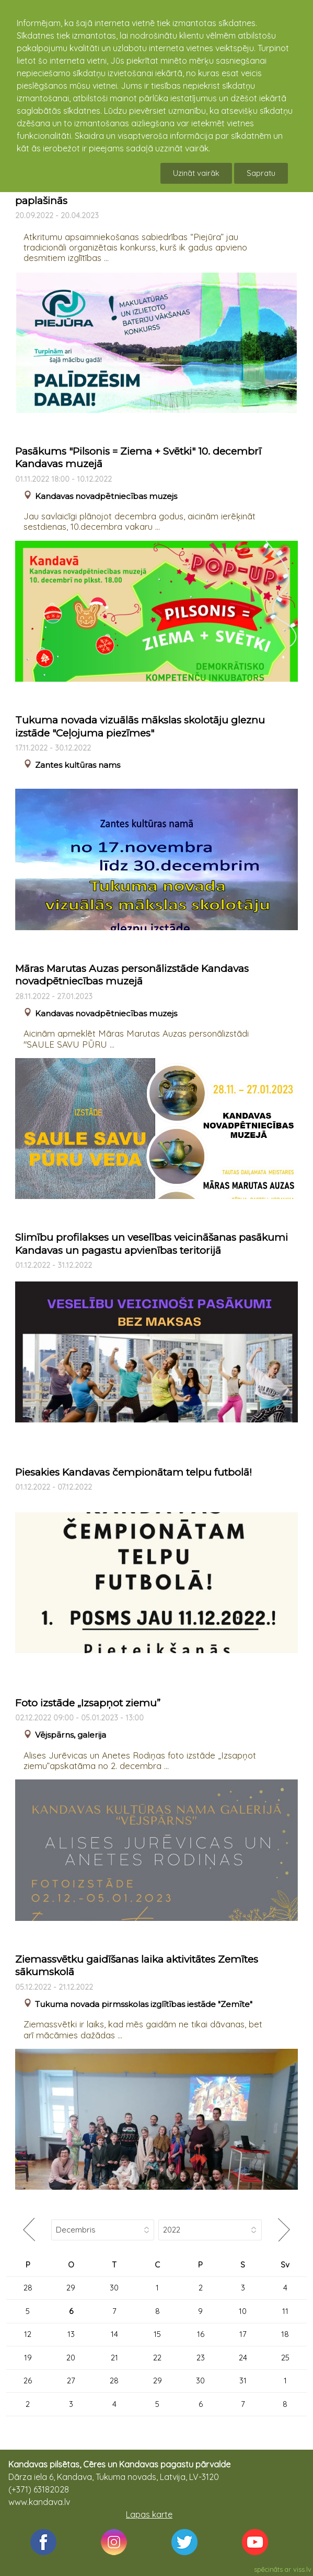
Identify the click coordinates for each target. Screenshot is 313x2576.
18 (285, 2334)
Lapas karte (149, 2514)
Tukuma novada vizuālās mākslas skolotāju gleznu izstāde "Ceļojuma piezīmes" (140, 726)
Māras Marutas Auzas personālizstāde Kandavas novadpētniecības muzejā (132, 975)
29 (70, 2288)
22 (157, 2358)
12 (27, 2334)
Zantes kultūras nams (77, 765)
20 (70, 2358)
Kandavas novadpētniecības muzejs (106, 496)
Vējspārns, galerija (70, 1735)
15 (157, 2334)
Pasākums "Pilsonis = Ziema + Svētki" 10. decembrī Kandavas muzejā (138, 457)
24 (243, 2358)
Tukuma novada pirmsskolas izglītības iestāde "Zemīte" (143, 2004)
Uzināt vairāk (196, 173)
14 (114, 2334)
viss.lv (302, 2569)
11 (285, 2311)
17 (243, 2334)
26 (28, 2380)
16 (200, 2334)
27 (71, 2380)
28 (28, 2288)
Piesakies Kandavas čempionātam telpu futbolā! (133, 1472)
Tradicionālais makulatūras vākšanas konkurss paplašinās (129, 194)
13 (71, 2334)
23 (200, 2358)
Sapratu (261, 173)
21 (114, 2358)
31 (243, 2380)
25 (285, 2358)
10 (243, 2311)
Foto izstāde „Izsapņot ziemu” (87, 1703)
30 (114, 2288)
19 (28, 2358)
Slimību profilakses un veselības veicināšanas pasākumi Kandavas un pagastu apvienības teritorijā (151, 1243)
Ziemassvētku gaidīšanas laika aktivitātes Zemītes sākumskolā (136, 1965)
